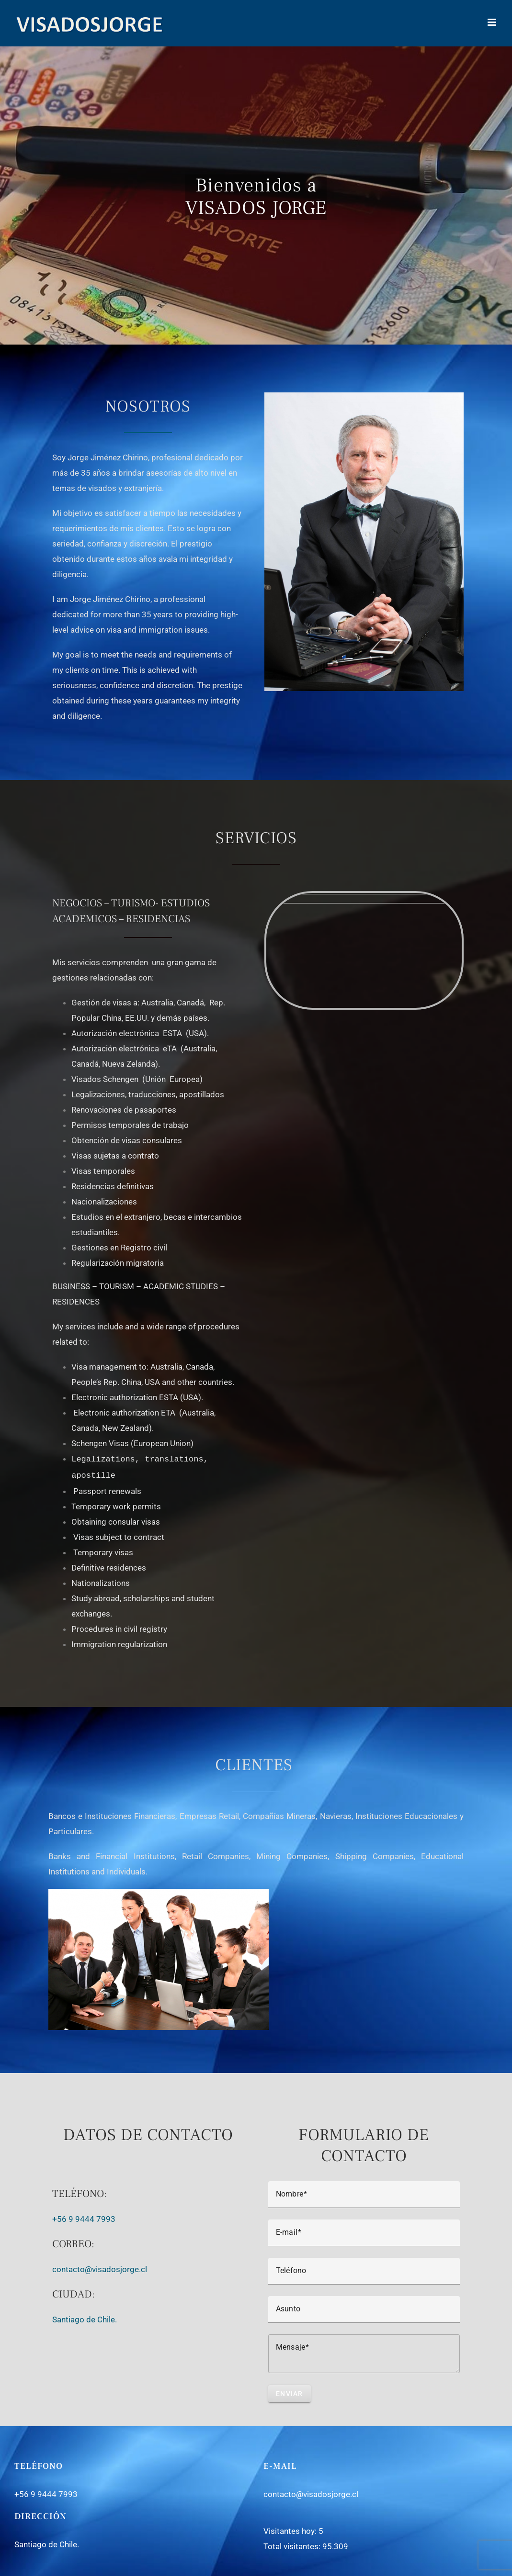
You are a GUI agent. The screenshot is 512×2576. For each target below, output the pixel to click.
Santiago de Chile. (84, 2317)
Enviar (289, 2392)
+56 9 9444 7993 (83, 2217)
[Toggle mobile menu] (493, 22)
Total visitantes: (292, 2544)
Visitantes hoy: (291, 2529)
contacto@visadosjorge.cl (100, 2267)
